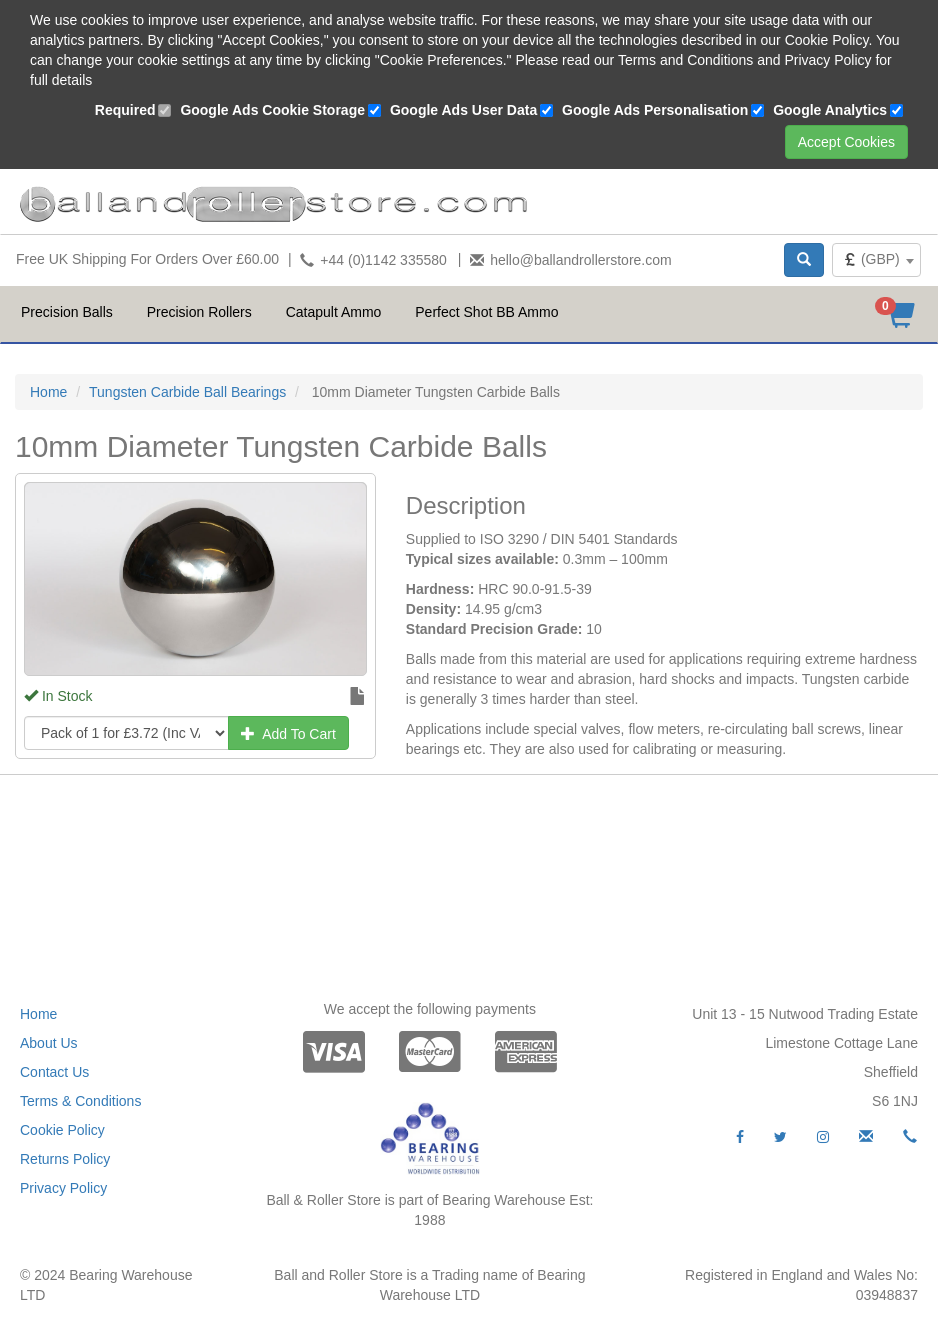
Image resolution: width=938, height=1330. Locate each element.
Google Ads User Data (463, 110)
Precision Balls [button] (67, 312)
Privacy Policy (63, 1188)
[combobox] (876, 260)
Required (125, 110)
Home (48, 392)
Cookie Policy (62, 1130)
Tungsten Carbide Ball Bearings (187, 392)
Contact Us (54, 1072)
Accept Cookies (846, 142)
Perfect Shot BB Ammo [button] (486, 312)
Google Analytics (830, 110)
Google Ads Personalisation (655, 110)
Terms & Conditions (80, 1101)
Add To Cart (288, 734)
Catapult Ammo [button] (334, 312)
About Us (49, 1043)
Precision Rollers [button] (199, 312)
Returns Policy (65, 1159)
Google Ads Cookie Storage (272, 110)
